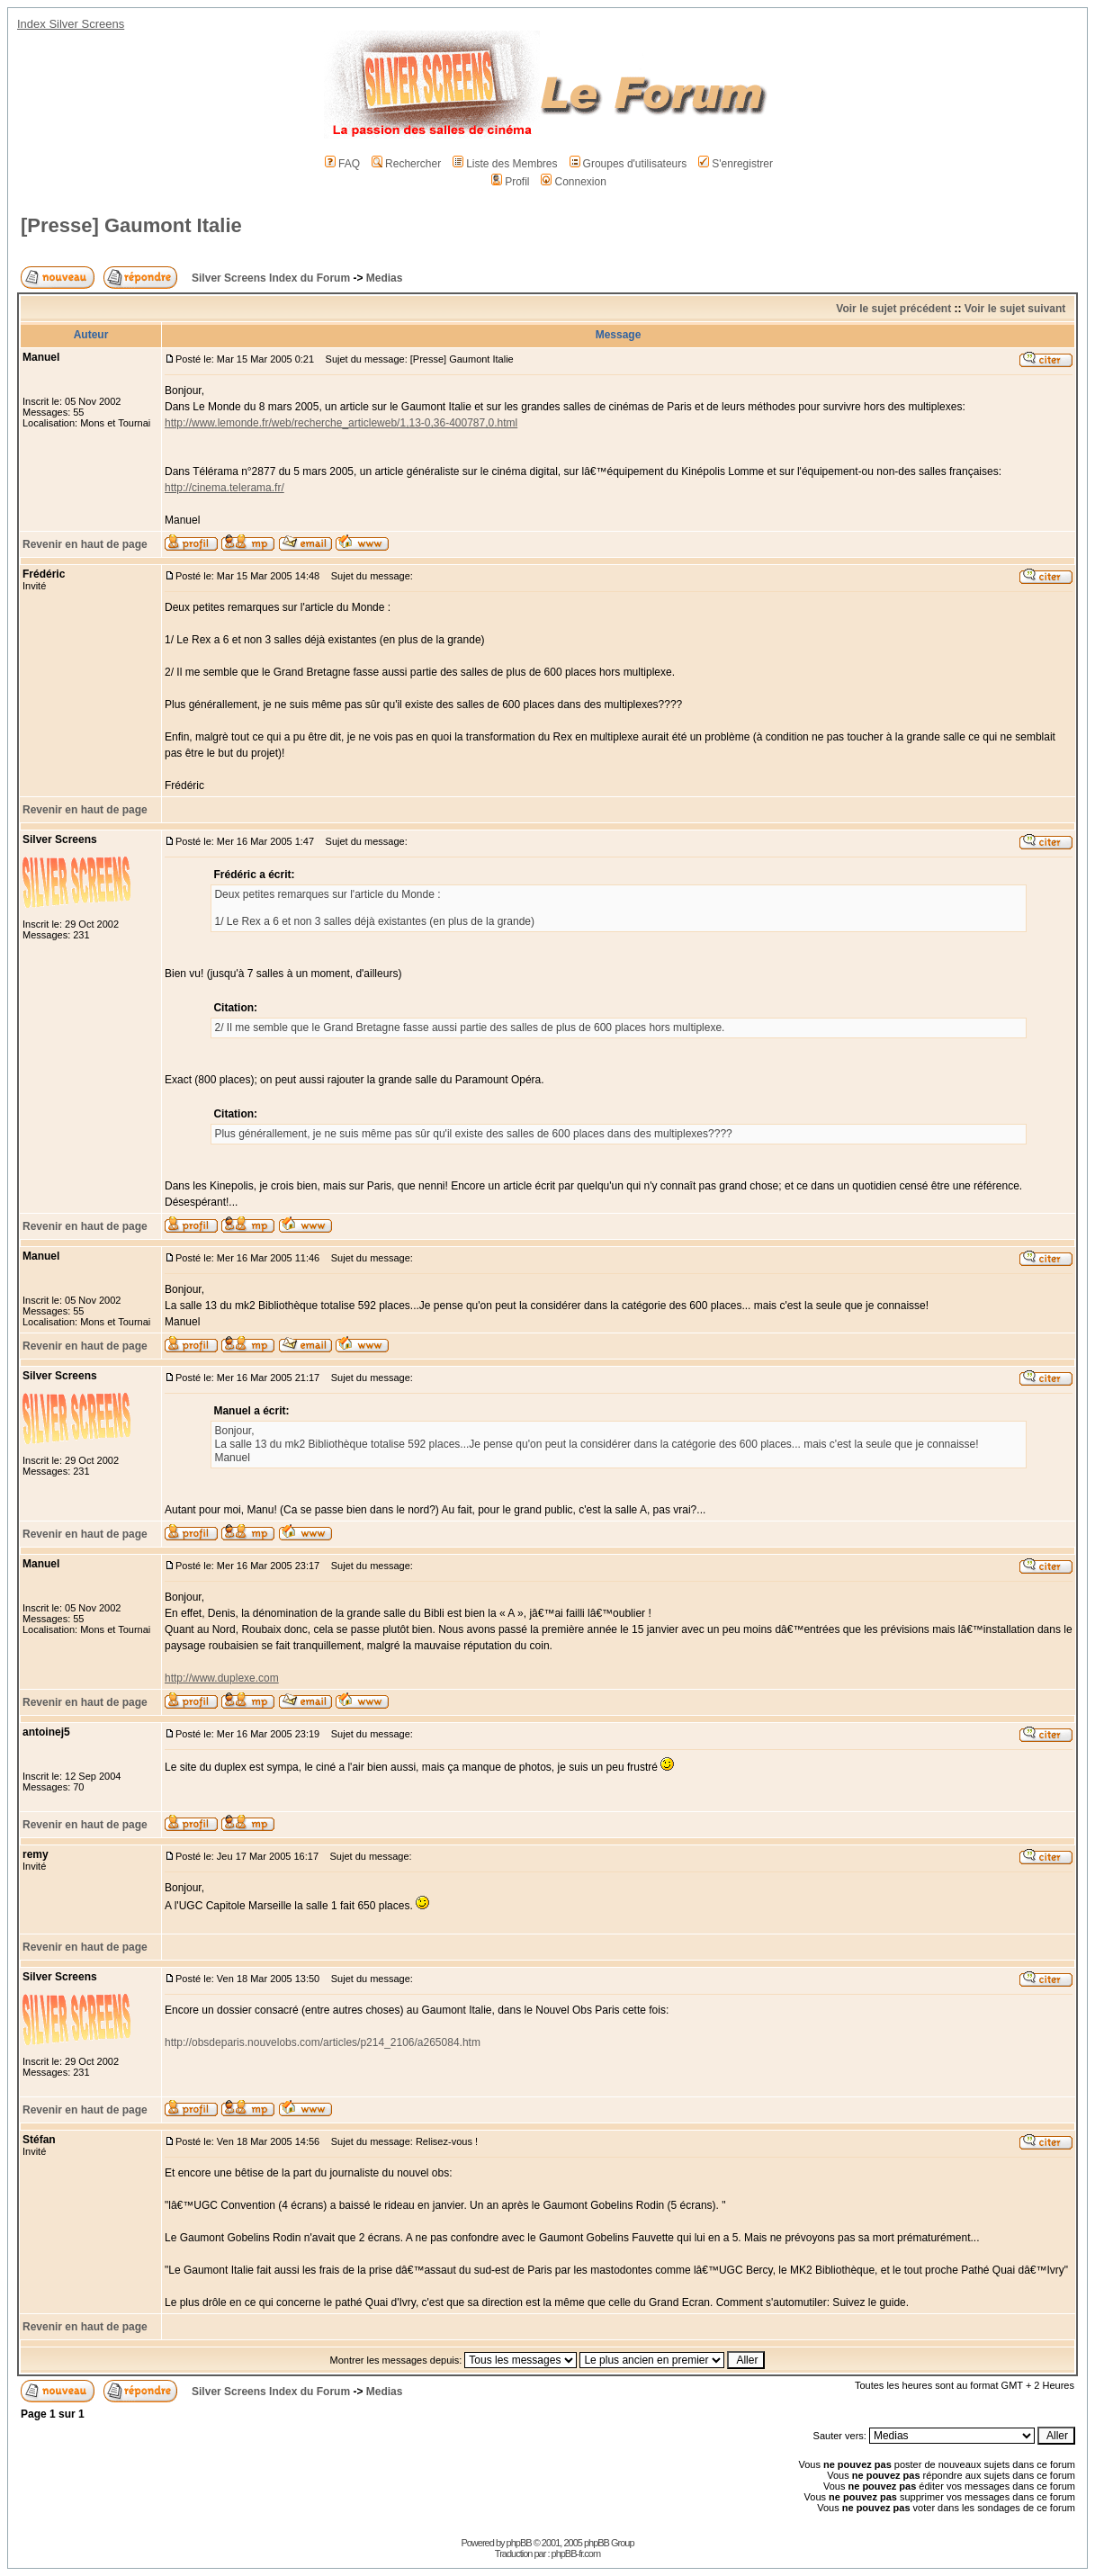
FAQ (342, 163)
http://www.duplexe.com (222, 1678)
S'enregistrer (735, 163)
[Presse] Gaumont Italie (131, 225)
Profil (510, 181)
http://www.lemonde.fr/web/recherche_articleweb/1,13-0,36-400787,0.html (341, 423)
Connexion (573, 181)
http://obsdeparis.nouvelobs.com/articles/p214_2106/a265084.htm (322, 2042)
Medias (384, 278)
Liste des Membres (505, 163)
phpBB (519, 2542)
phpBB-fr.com (576, 2553)
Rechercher (406, 163)
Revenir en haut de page (85, 544)
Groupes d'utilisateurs (628, 163)
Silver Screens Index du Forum (271, 278)
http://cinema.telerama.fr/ (224, 487)
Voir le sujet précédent (893, 308)
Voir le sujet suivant (1015, 308)
